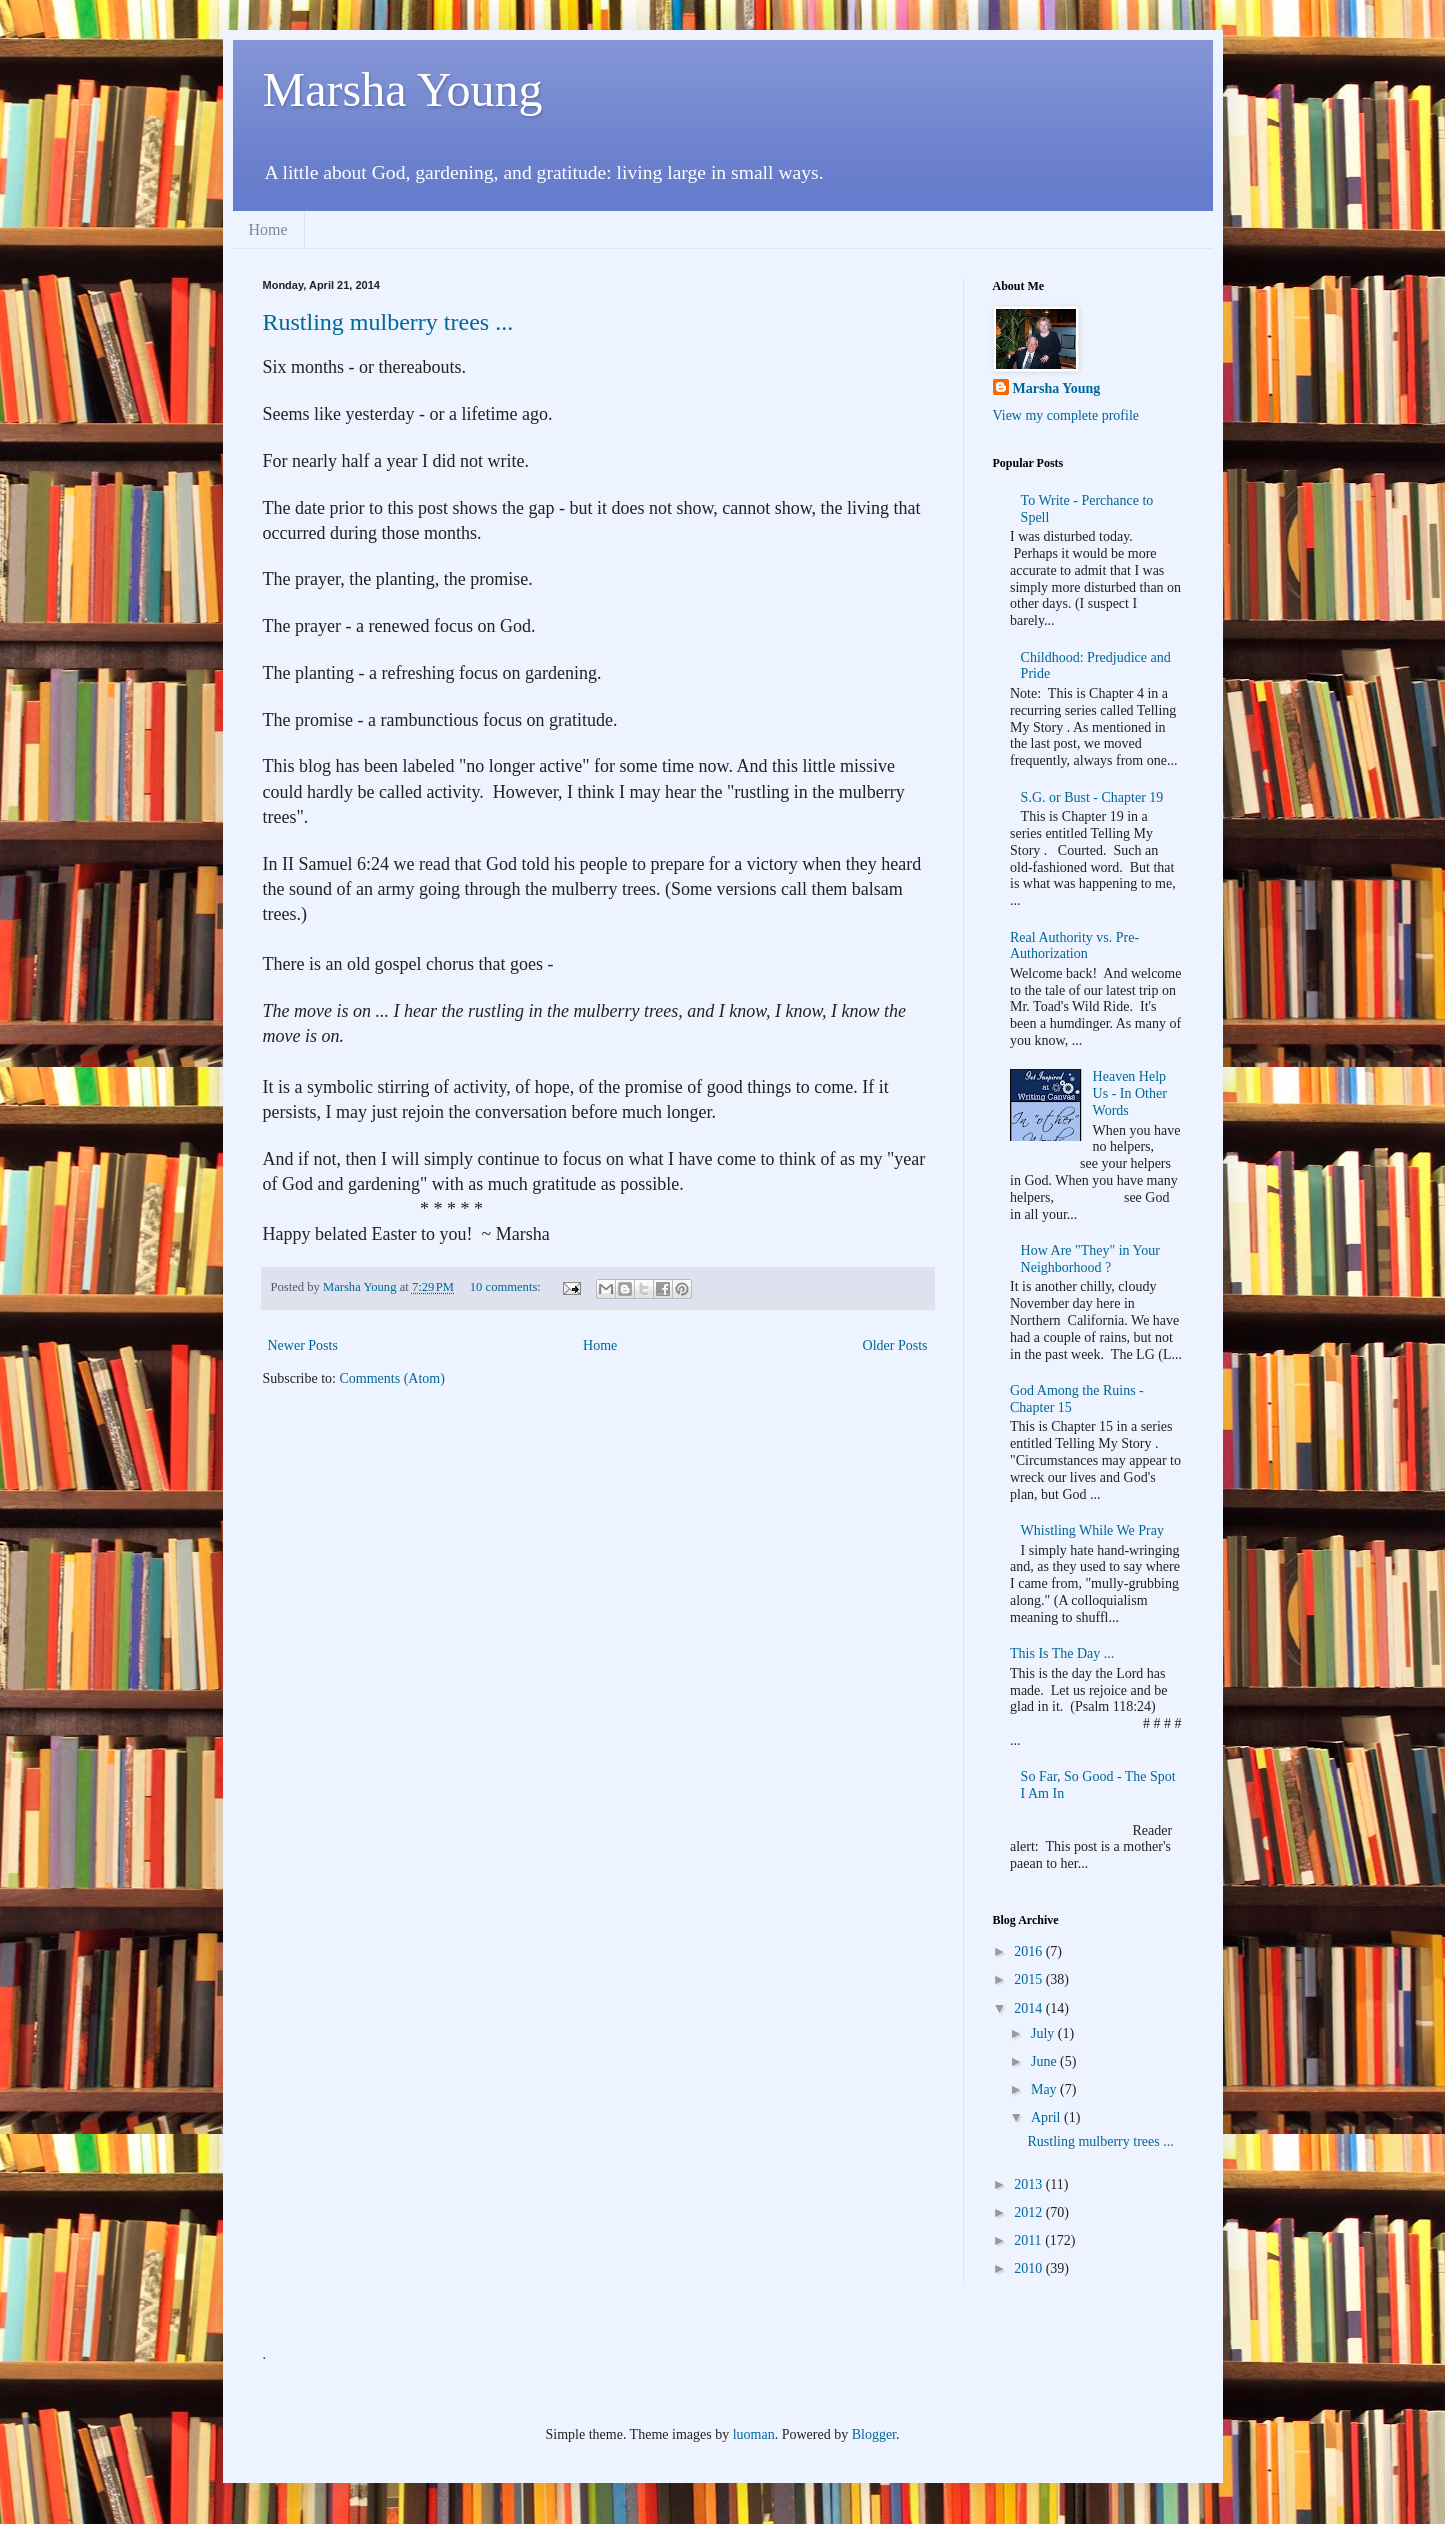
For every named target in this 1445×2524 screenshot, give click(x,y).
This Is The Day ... (1062, 1653)
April (1047, 2117)
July (1044, 2033)
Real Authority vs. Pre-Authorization (1074, 946)
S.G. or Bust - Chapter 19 (1092, 797)
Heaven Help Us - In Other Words (1130, 1093)
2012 (1030, 2212)
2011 (1029, 2240)
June (1045, 2061)
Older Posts (895, 1345)
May (1045, 2089)
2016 (1030, 1951)
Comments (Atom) (392, 1378)
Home (268, 229)
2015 (1030, 1979)
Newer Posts (303, 1345)
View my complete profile (1066, 415)
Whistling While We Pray (1092, 1530)
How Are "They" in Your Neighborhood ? (1090, 1259)
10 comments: (507, 1287)
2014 (1030, 2008)
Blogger (874, 2434)
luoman (754, 2434)
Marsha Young (403, 89)
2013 (1030, 2184)
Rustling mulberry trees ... (388, 322)
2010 (1030, 2268)
